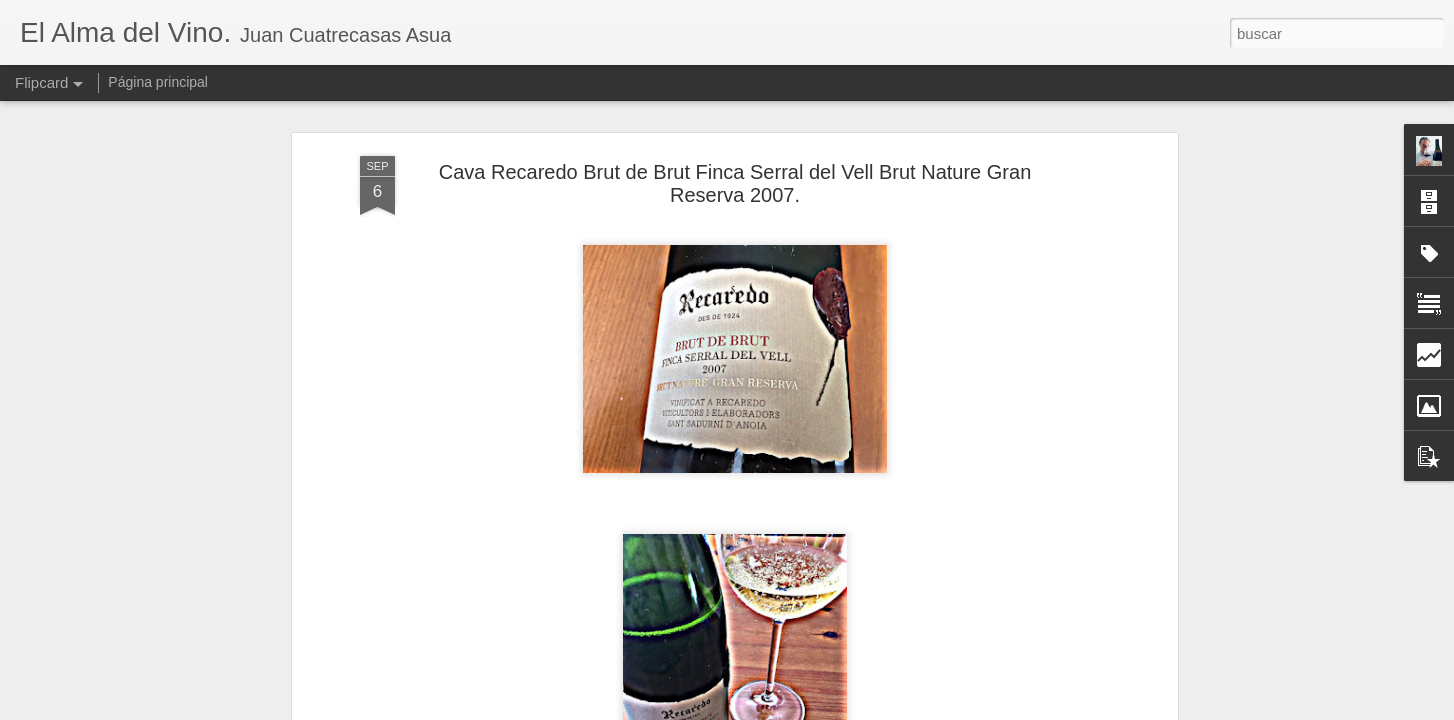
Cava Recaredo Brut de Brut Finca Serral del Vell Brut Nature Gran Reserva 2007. (735, 183)
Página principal (158, 82)
